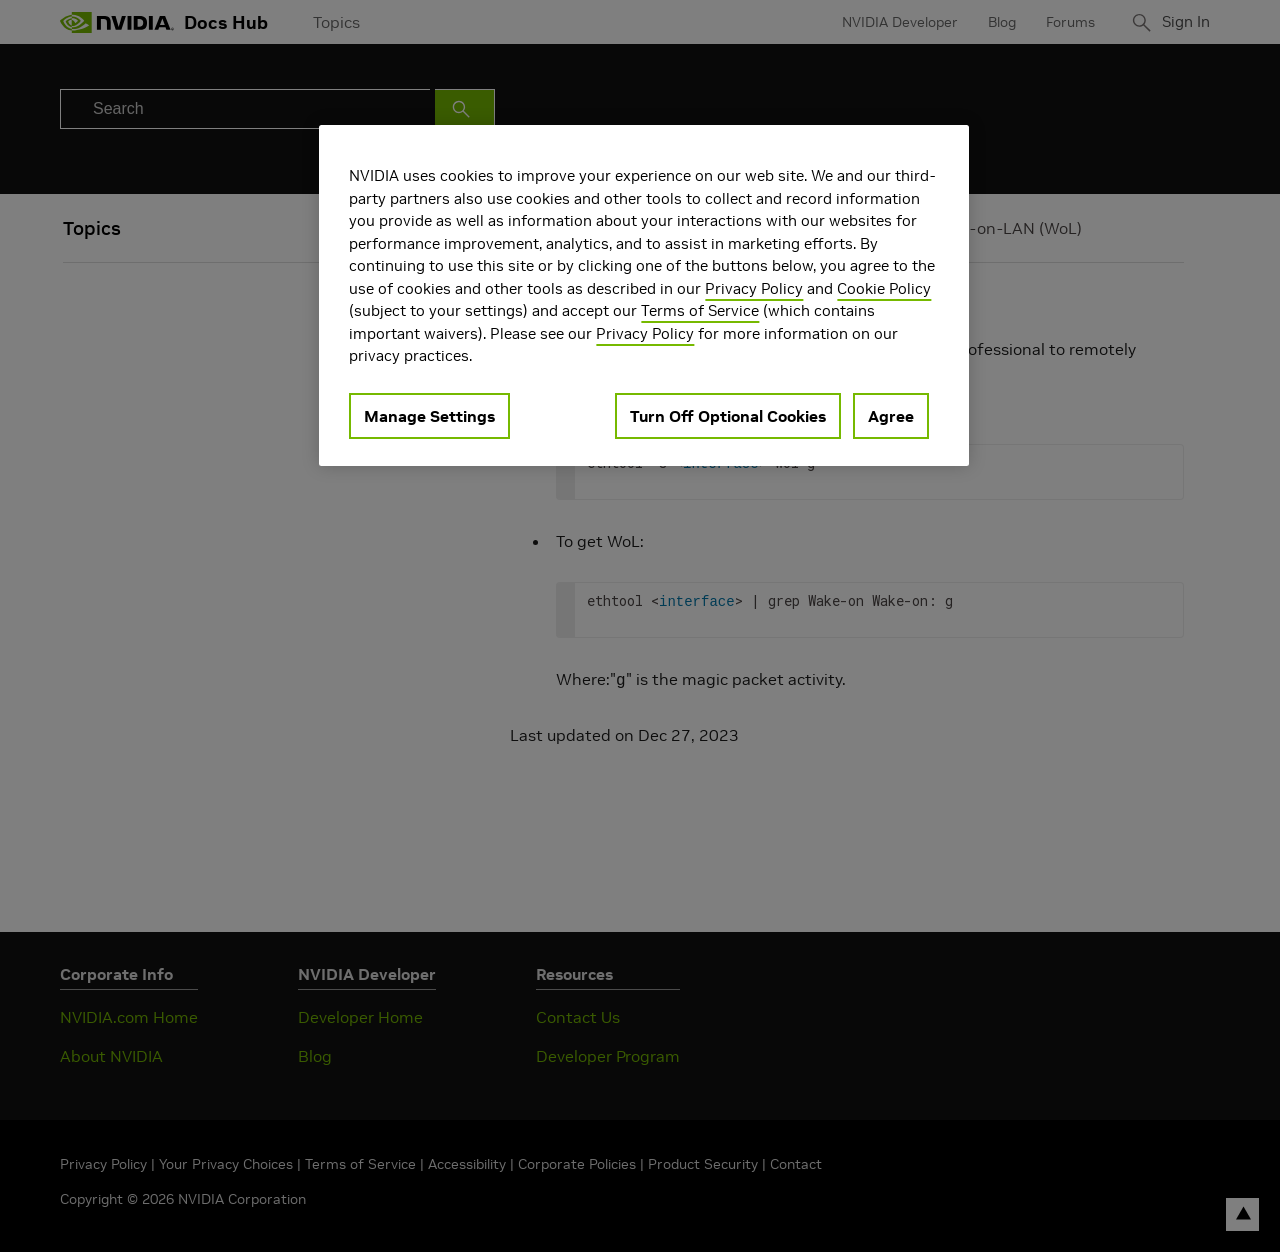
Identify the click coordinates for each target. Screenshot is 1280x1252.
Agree (891, 416)
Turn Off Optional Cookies (728, 416)
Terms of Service (700, 310)
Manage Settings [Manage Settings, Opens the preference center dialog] (429, 416)
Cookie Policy (884, 288)
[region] (644, 295)
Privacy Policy (754, 288)
